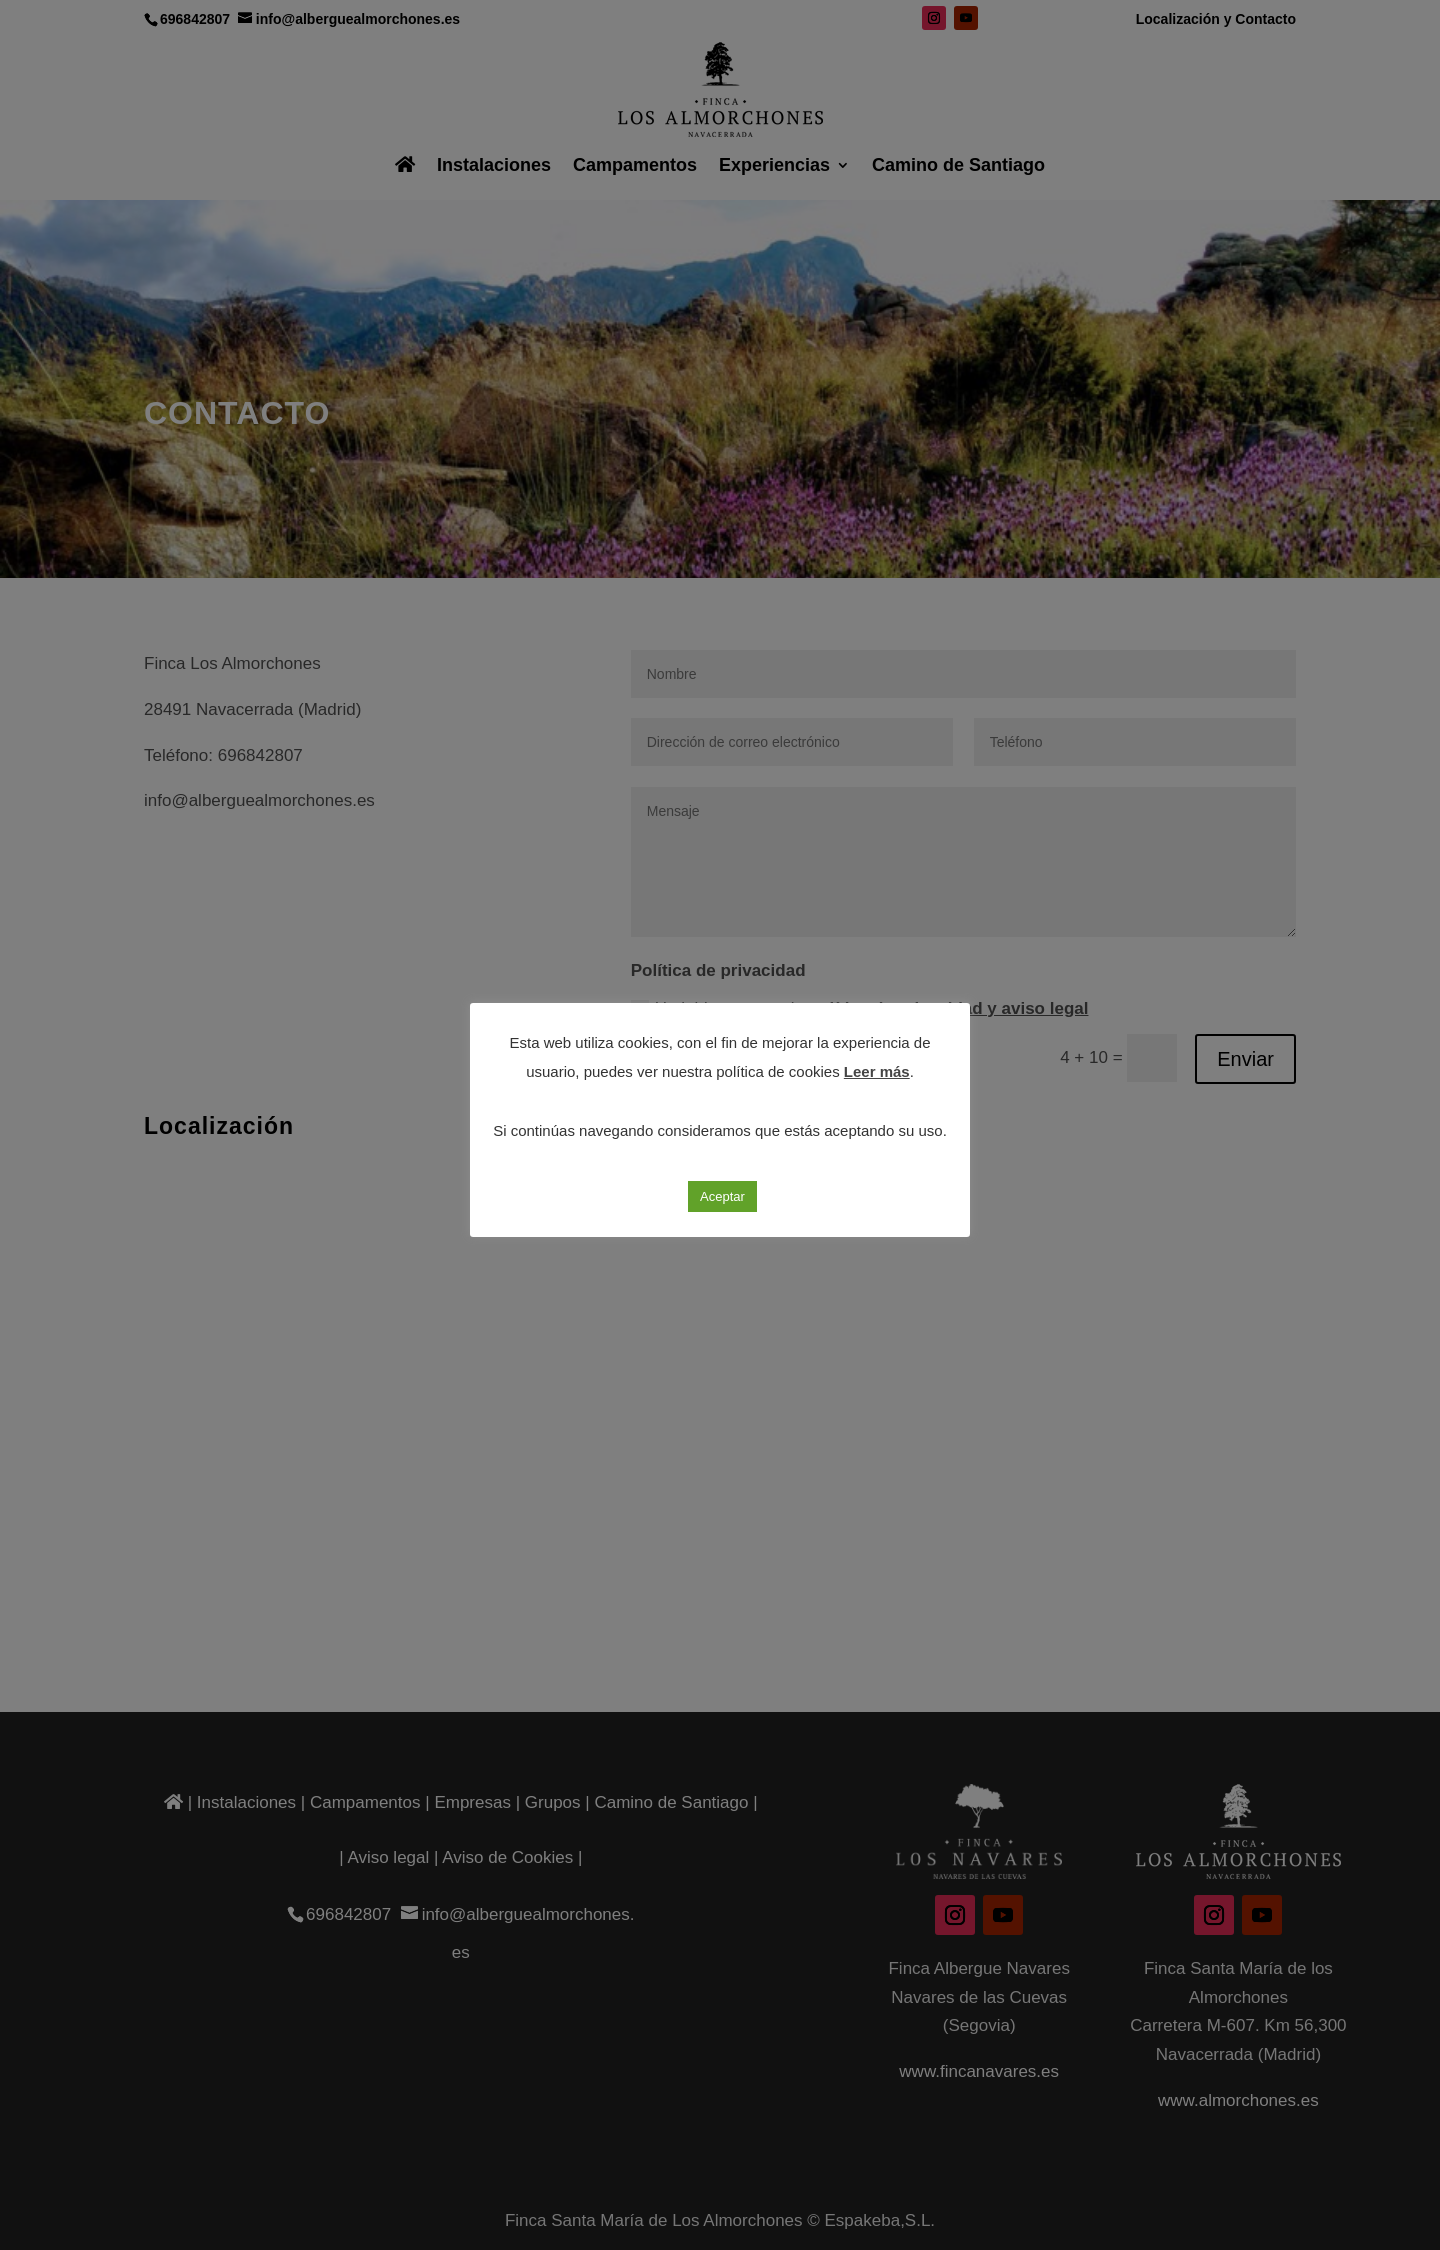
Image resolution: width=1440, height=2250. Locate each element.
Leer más (877, 1071)
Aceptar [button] (722, 1196)
